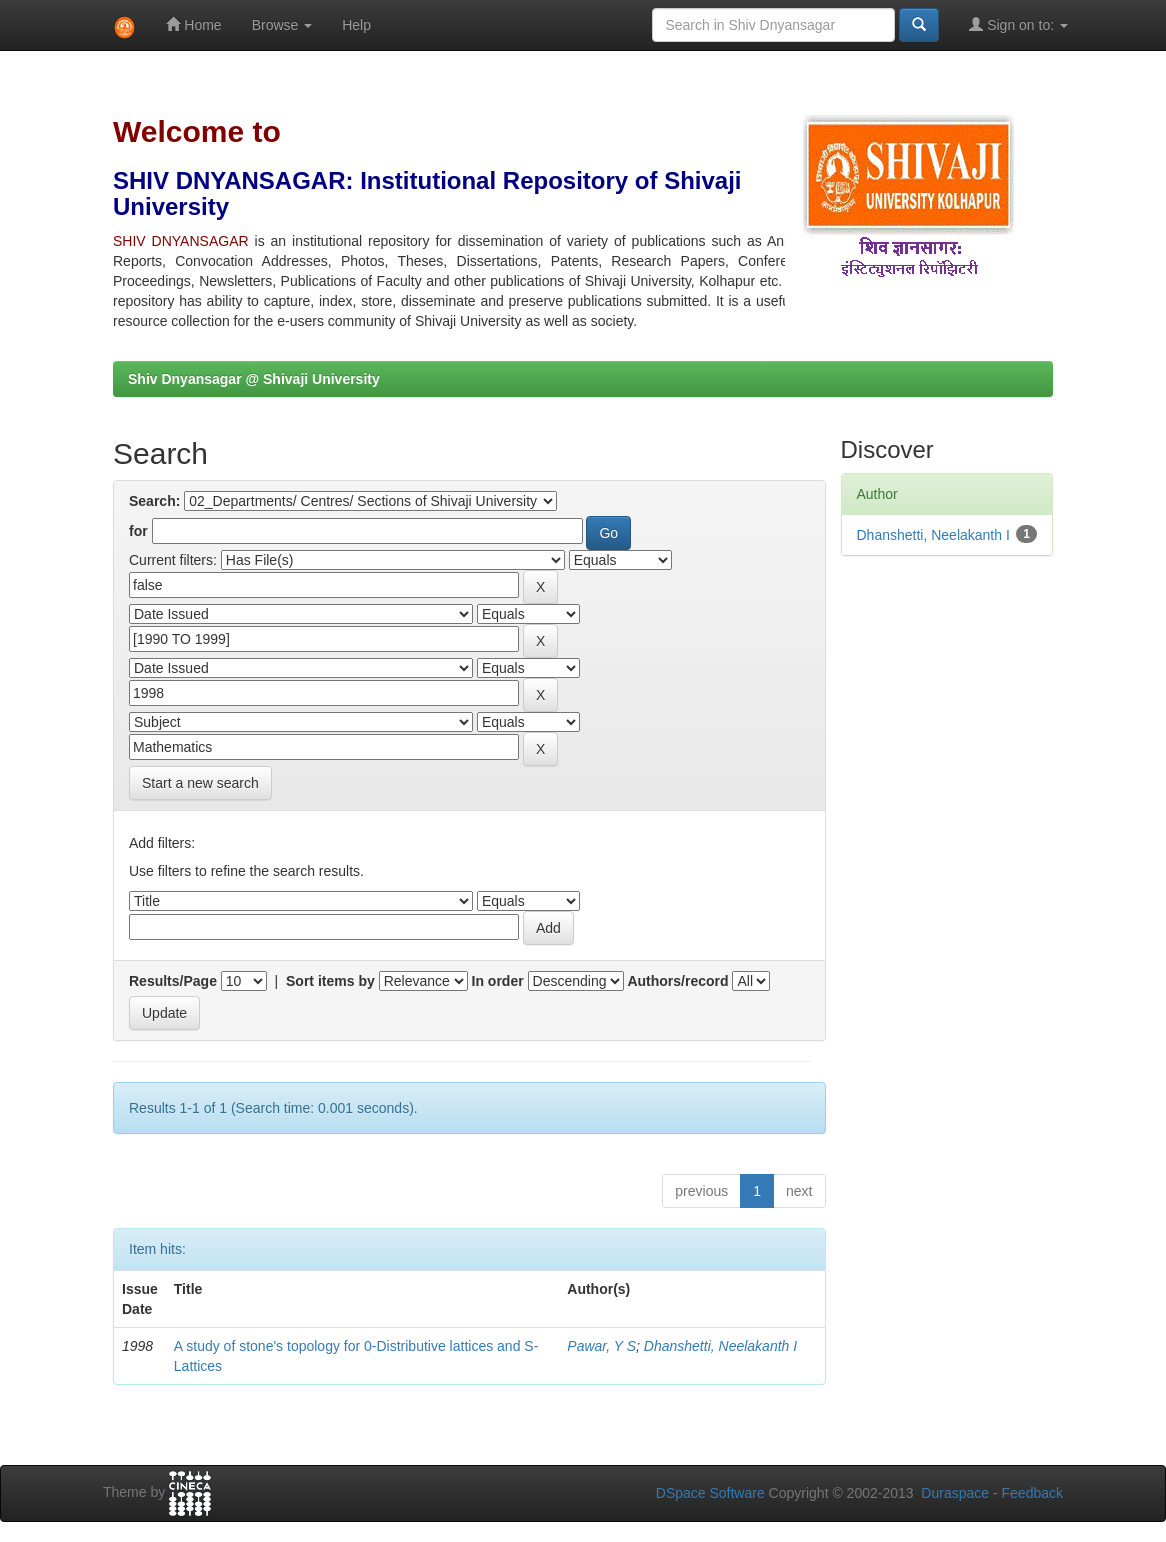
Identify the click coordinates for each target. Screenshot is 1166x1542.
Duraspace (955, 1493)
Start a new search (200, 783)
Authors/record (677, 981)
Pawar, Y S (601, 1346)
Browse (282, 25)
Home (193, 24)
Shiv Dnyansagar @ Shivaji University (254, 379)
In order (498, 981)
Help (356, 25)
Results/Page (173, 981)
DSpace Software (710, 1493)
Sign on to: (1018, 24)
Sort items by (330, 981)
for (138, 531)
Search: (154, 501)
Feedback (1032, 1493)
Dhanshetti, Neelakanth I (720, 1346)
